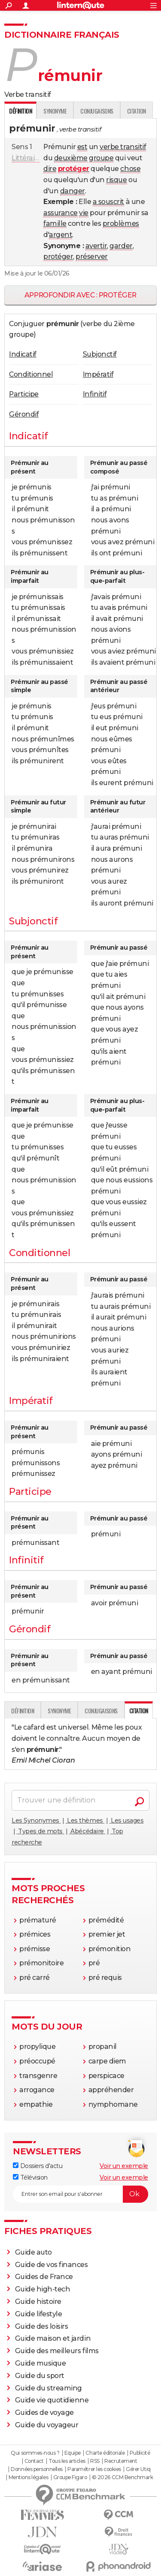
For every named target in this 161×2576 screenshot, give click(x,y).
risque (116, 180)
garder (120, 246)
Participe (24, 394)
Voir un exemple (124, 2166)
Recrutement (120, 2461)
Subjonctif (100, 354)
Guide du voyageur (47, 2425)
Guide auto (33, 2252)
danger (72, 191)
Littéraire (26, 158)
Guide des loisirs (41, 2326)
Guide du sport (39, 2376)
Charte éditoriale (105, 2453)
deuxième (71, 158)
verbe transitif (123, 147)
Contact (34, 2461)
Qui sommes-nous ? (35, 2453)
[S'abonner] (80, 2194)
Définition (22, 1710)
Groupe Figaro (70, 2477)
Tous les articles (67, 2461)
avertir (96, 246)
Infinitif (95, 394)
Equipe (72, 2453)
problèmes (121, 223)
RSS (95, 2461)
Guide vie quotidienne (52, 2400)
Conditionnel (31, 374)
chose (130, 169)
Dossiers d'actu (37, 2166)
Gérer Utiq (138, 2469)
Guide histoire (38, 2301)
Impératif (98, 374)
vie (83, 213)
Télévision (30, 2177)
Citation (136, 110)
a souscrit (108, 202)
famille (55, 223)
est (82, 147)
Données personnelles (36, 2469)
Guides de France (44, 2277)
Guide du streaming (48, 2388)
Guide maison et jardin (53, 2338)
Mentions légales (28, 2477)
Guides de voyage (44, 2412)
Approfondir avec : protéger (80, 295)
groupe (101, 158)
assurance (60, 213)
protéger (58, 256)
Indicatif (22, 354)
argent (60, 235)
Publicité (140, 2453)
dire (49, 169)
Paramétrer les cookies (94, 2469)
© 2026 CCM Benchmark (122, 2477)
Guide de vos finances (51, 2265)
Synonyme (55, 110)
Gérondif (24, 414)
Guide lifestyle (38, 2314)
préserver (92, 256)
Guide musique (40, 2363)
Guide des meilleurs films (57, 2351)
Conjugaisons (96, 110)
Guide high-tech (42, 2289)
